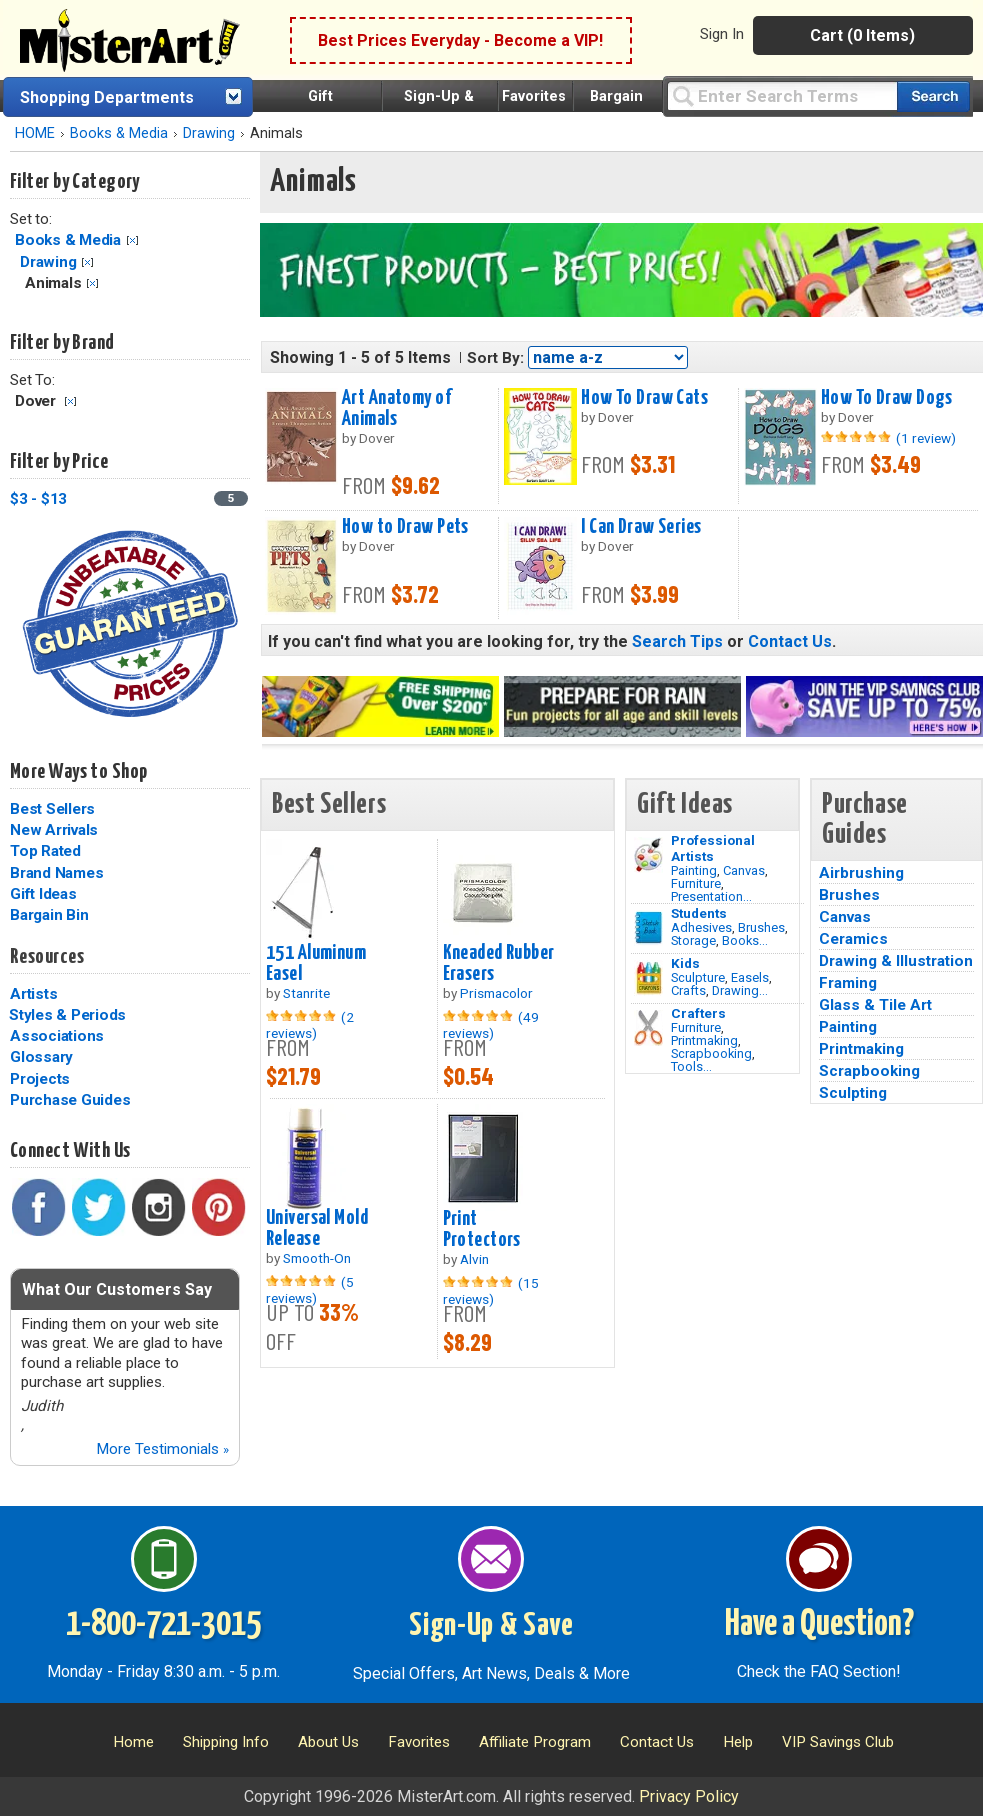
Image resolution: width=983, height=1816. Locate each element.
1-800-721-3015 (163, 1625)
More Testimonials (162, 1449)
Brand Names (56, 873)
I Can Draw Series (641, 527)
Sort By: (495, 358)
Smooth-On (317, 1258)
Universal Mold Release (317, 1228)
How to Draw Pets (405, 527)
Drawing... (740, 990)
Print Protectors (482, 1229)
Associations (57, 1036)
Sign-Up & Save (491, 1626)
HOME (35, 133)
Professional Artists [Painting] (713, 848)
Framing (848, 983)
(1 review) (926, 438)
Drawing (209, 133)
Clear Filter (132, 240)
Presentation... (711, 896)
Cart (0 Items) (862, 35)
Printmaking (704, 1040)
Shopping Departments (107, 97)
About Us (328, 1742)
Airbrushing (861, 873)
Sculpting (853, 1093)
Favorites (534, 96)
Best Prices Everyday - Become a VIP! (460, 40)
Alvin (474, 1259)
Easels (750, 977)
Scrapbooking (711, 1053)
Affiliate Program (535, 1742)
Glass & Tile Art (875, 1005)
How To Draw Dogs (887, 398)
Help (738, 1742)
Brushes (761, 927)
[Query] (782, 95)
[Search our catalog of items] (933, 96)
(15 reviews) (491, 1291)
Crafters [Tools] (698, 1013)
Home (133, 1742)
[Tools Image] (648, 1028)
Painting (694, 870)
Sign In (722, 34)
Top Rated (45, 851)
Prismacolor (496, 993)
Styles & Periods (67, 1015)
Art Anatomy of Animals (396, 408)
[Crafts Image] (648, 978)
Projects (40, 1079)
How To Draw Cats (644, 398)
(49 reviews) (491, 1025)
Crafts (688, 990)
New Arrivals (54, 830)
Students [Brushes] (699, 913)
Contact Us (790, 641)
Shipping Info (226, 1742)
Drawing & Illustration (896, 961)
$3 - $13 (38, 499)
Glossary (41, 1057)
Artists (33, 994)
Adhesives (701, 927)
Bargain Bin (49, 915)
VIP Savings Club (838, 1742)
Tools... (691, 1066)
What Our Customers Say (117, 1289)
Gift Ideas (43, 894)
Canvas (744, 870)
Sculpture (698, 977)
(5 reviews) (310, 1290)
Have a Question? (819, 1625)
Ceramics (853, 939)
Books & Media (119, 133)
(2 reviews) (310, 1025)
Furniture (696, 883)
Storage (693, 940)
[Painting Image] (648, 855)
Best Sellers (52, 809)
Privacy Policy (689, 1796)
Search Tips (677, 641)
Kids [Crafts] (685, 963)
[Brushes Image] (648, 928)
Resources (47, 957)
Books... (745, 940)
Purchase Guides (70, 1100)
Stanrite (306, 993)
